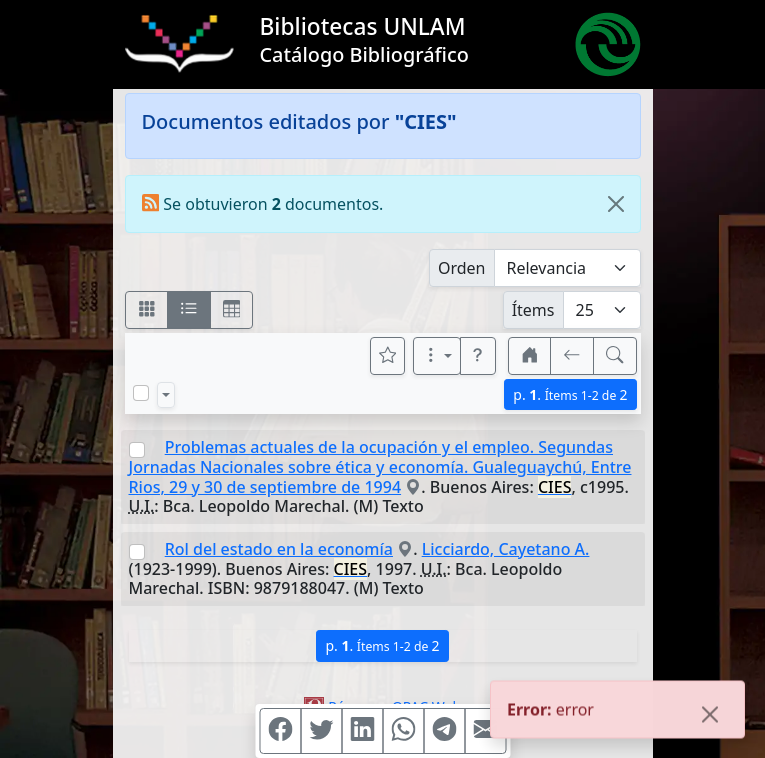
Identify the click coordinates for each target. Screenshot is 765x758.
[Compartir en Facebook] (280, 731)
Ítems (533, 310)
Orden (462, 268)
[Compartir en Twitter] (321, 731)
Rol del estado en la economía (279, 549)
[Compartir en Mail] (485, 731)
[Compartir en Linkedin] (362, 731)
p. (570, 394)
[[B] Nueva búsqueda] (615, 356)
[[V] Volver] (572, 356)
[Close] (616, 204)
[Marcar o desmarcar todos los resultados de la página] (141, 393)
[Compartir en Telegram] (444, 731)
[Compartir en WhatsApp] (403, 731)
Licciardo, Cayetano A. (506, 549)
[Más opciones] (437, 356)
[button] (478, 356)
